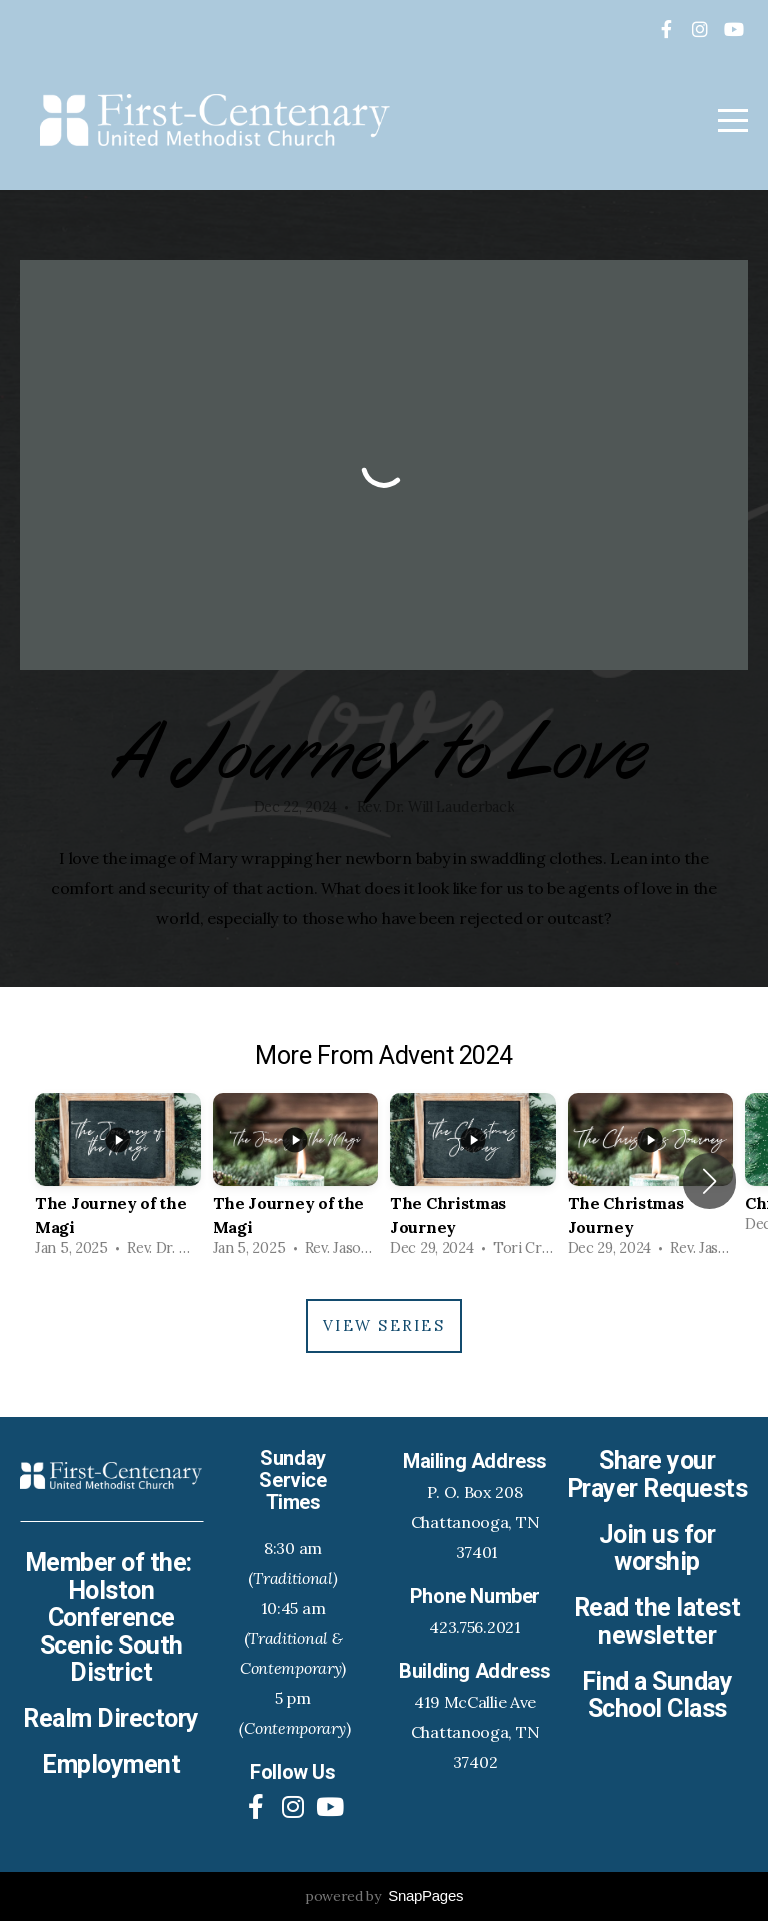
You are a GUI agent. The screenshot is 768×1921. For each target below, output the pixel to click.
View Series (384, 1325)
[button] (709, 1181)
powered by (384, 1896)
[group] (118, 1181)
